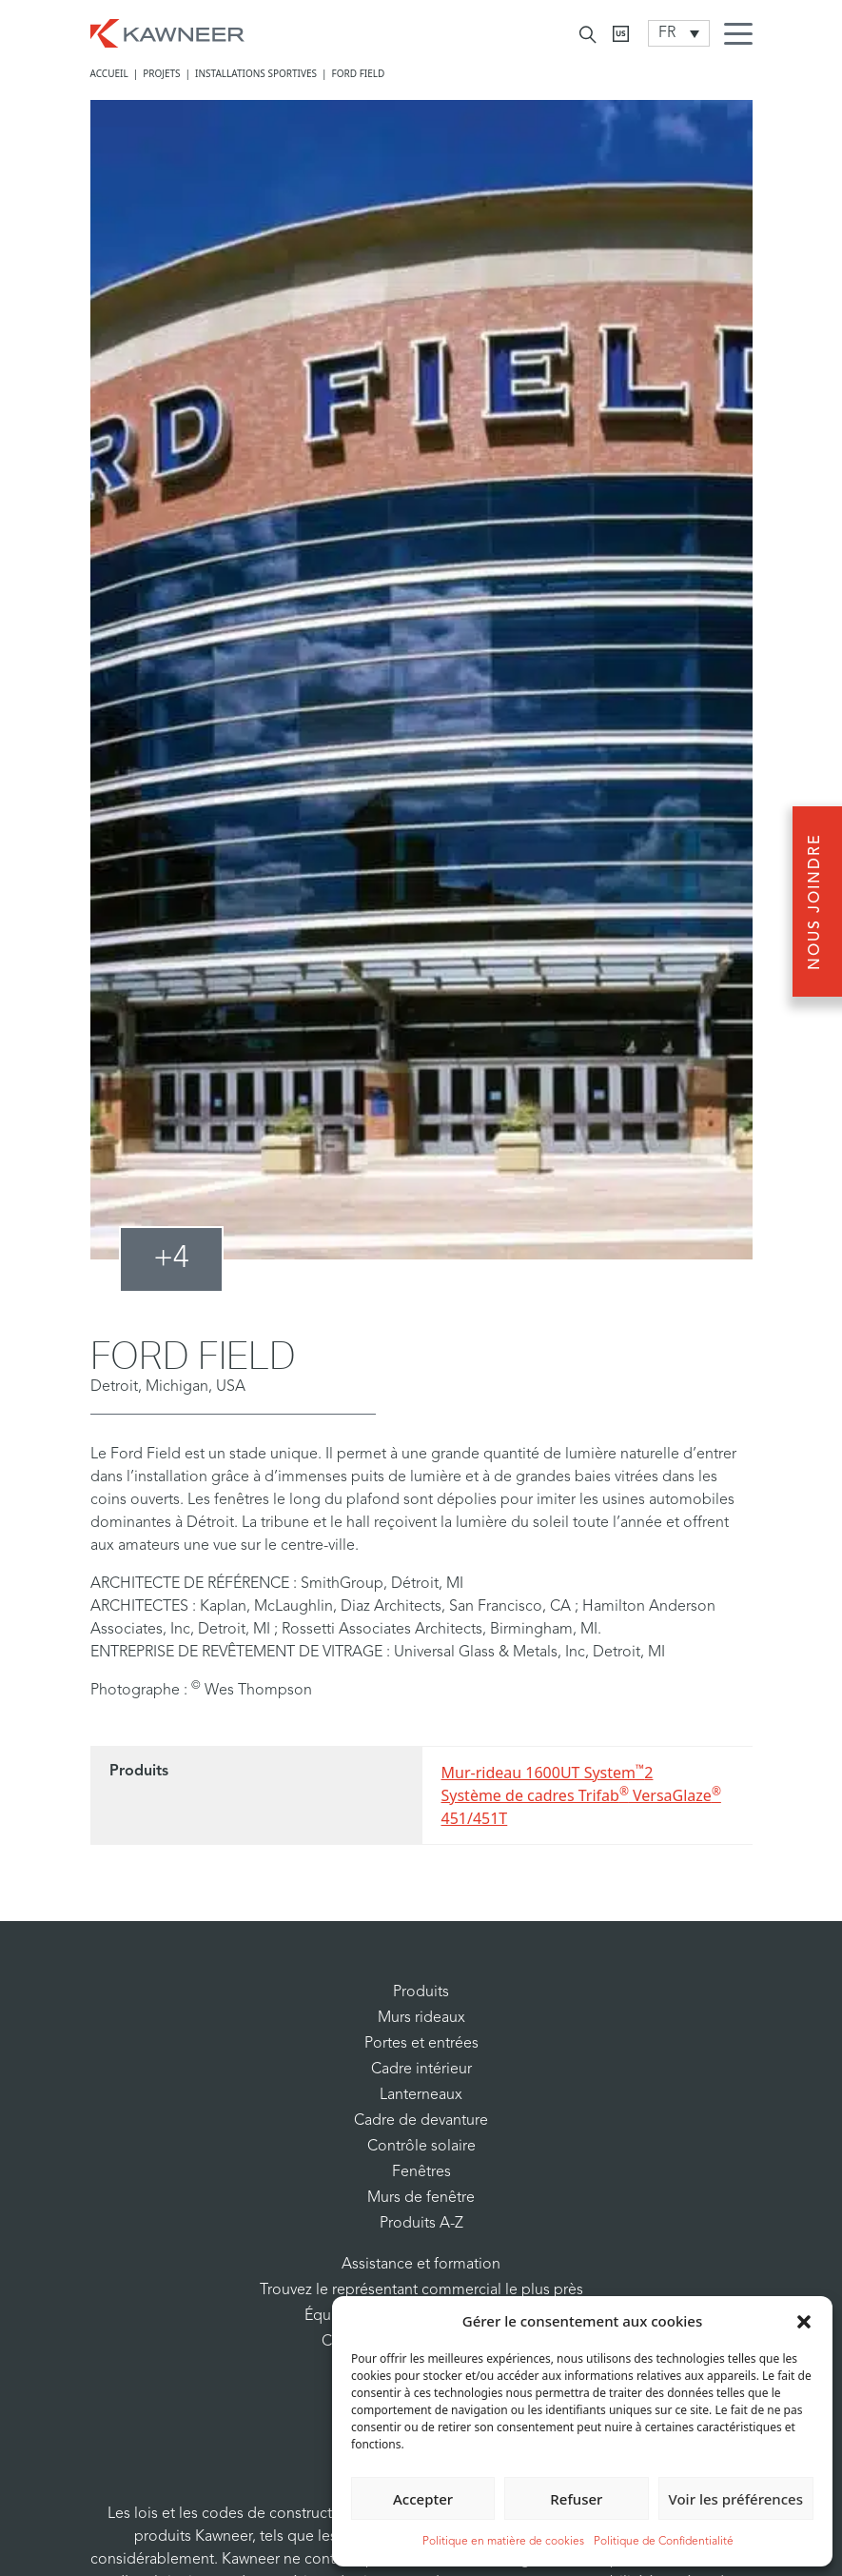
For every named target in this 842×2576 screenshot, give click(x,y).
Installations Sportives (256, 73)
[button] (803, 2320)
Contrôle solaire (421, 2146)
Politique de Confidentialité (664, 2541)
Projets (161, 73)
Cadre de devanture (421, 2121)
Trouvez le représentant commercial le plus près (421, 2290)
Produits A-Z (421, 2223)
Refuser (576, 2498)
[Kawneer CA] (621, 34)
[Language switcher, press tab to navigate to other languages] (679, 33)
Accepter (423, 2498)
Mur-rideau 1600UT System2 (547, 1772)
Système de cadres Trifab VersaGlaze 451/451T (581, 1806)
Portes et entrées (421, 2043)
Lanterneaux (421, 2095)
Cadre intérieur (421, 2069)
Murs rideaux (421, 2018)
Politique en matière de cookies (503, 2541)
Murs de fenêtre (421, 2198)
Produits (421, 1992)
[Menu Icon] (743, 36)
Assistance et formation (421, 2264)
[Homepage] (167, 31)
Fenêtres (421, 2172)
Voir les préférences (736, 2498)
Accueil (109, 73)
